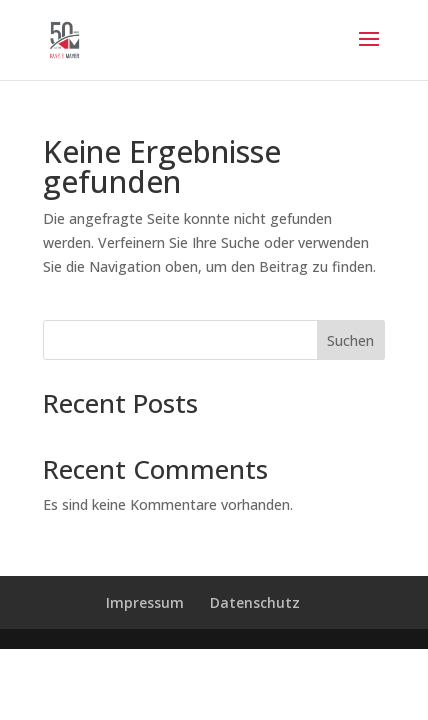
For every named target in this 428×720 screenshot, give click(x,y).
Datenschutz (255, 602)
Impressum (145, 602)
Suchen (350, 340)
